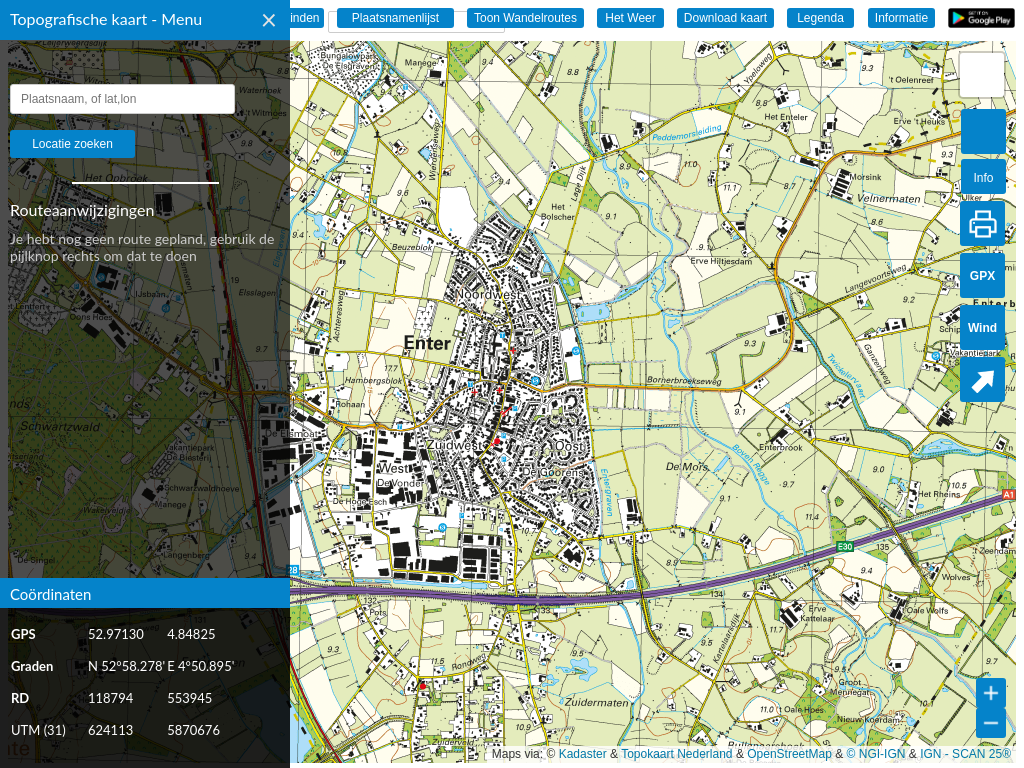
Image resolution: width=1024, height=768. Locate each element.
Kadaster (583, 754)
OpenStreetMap (789, 754)
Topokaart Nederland (676, 754)
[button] (982, 75)
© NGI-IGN (876, 754)
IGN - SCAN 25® (965, 754)
